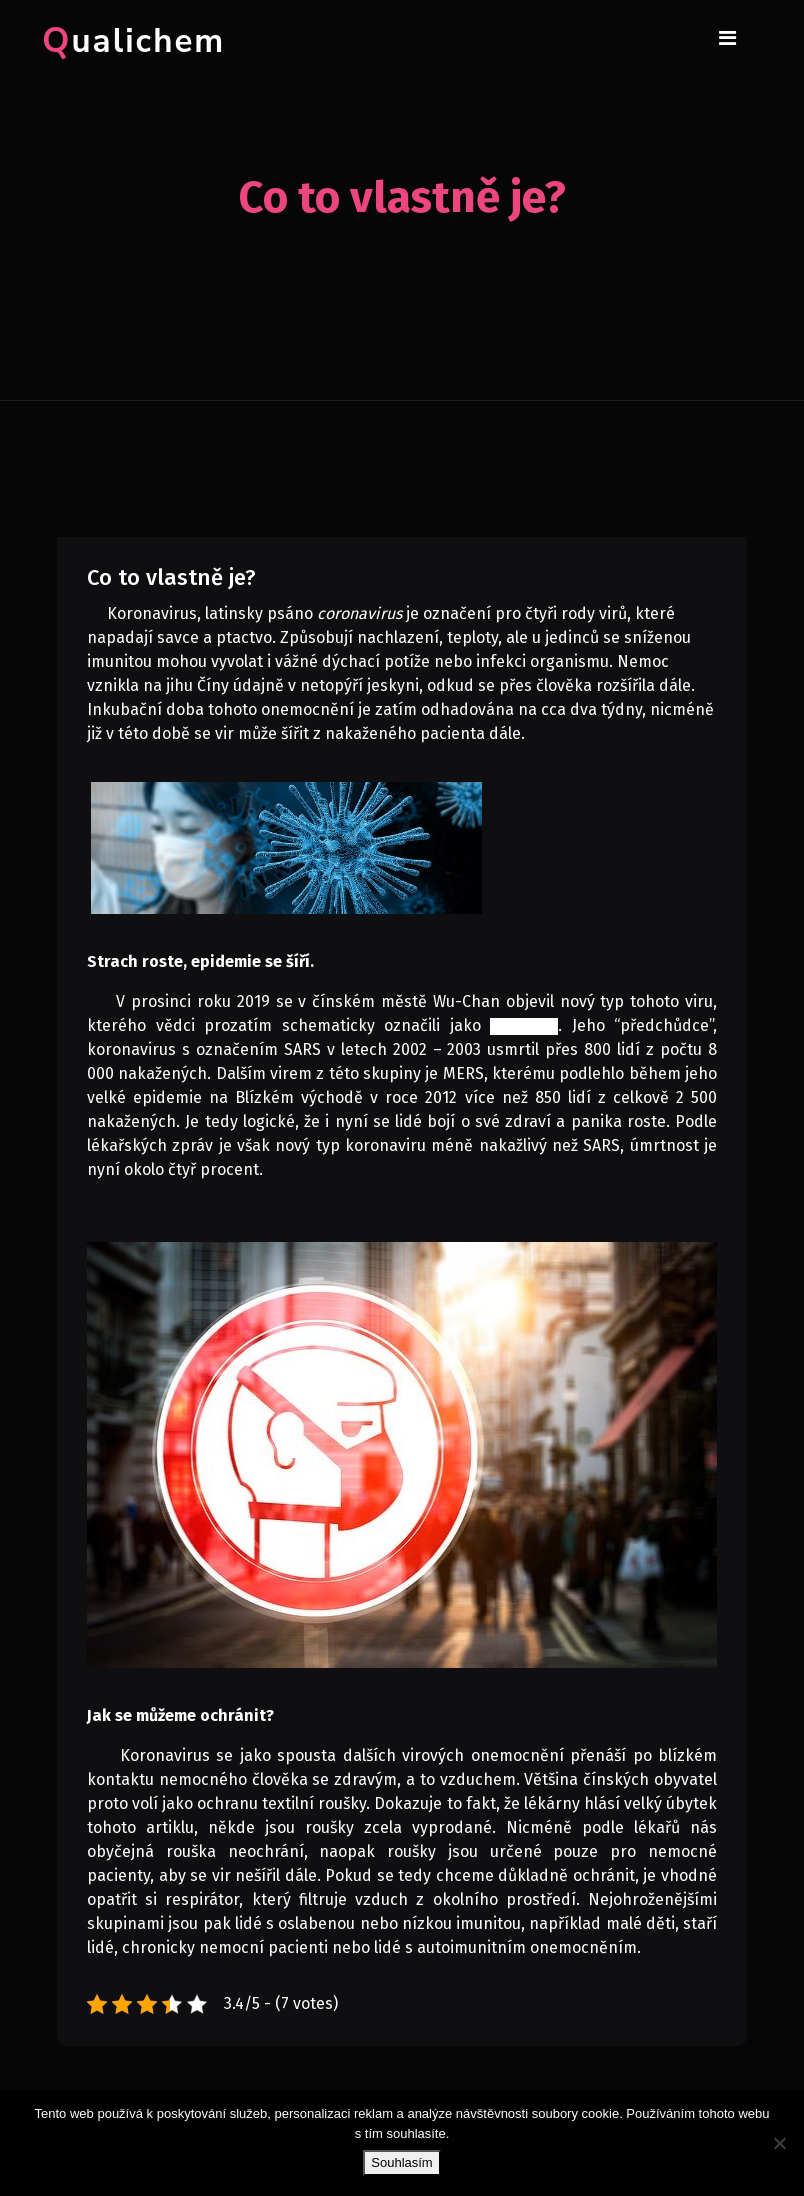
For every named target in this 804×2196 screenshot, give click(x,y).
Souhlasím (401, 2162)
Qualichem (133, 41)
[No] (779, 2143)
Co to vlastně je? (171, 577)
